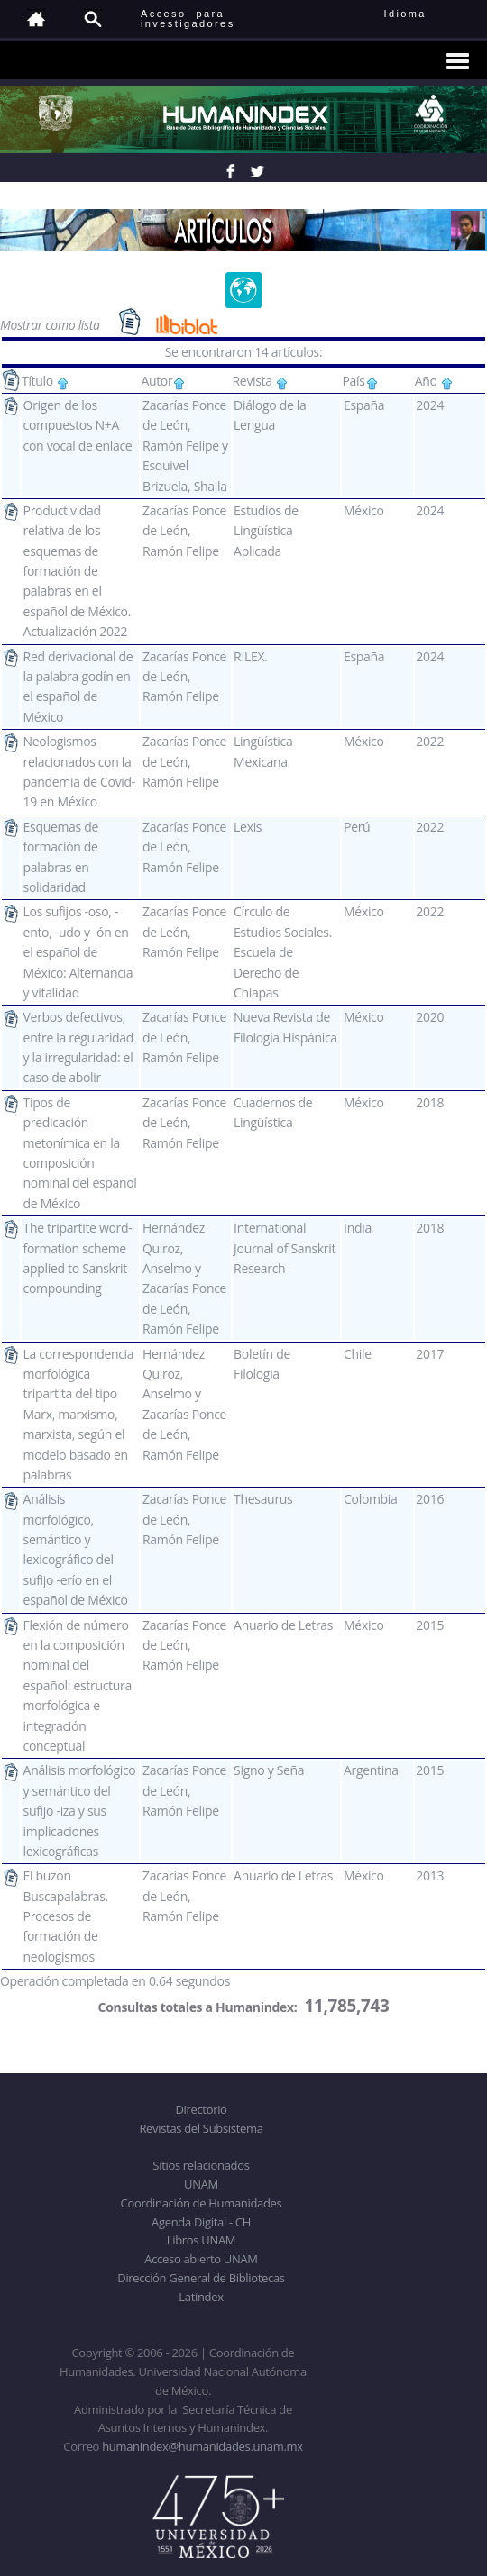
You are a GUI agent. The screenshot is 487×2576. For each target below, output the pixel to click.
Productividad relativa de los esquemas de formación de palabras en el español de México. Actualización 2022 (77, 571)
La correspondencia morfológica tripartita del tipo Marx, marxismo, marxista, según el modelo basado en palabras (78, 1414)
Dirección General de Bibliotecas (200, 2278)
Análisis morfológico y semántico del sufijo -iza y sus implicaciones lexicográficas (79, 1810)
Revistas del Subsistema (200, 2128)
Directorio (200, 2109)
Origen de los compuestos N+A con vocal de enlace (78, 425)
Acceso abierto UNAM (200, 2259)
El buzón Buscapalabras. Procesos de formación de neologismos (65, 1916)
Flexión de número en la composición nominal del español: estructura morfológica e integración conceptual (77, 1685)
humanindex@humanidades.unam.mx (202, 2446)
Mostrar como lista (51, 323)
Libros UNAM (201, 2240)
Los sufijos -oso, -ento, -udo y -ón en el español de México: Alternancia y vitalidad (78, 952)
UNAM (201, 2184)
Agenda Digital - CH (201, 2222)
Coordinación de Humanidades (201, 2203)
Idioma (427, 13)
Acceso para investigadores (188, 18)
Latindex (201, 2297)
